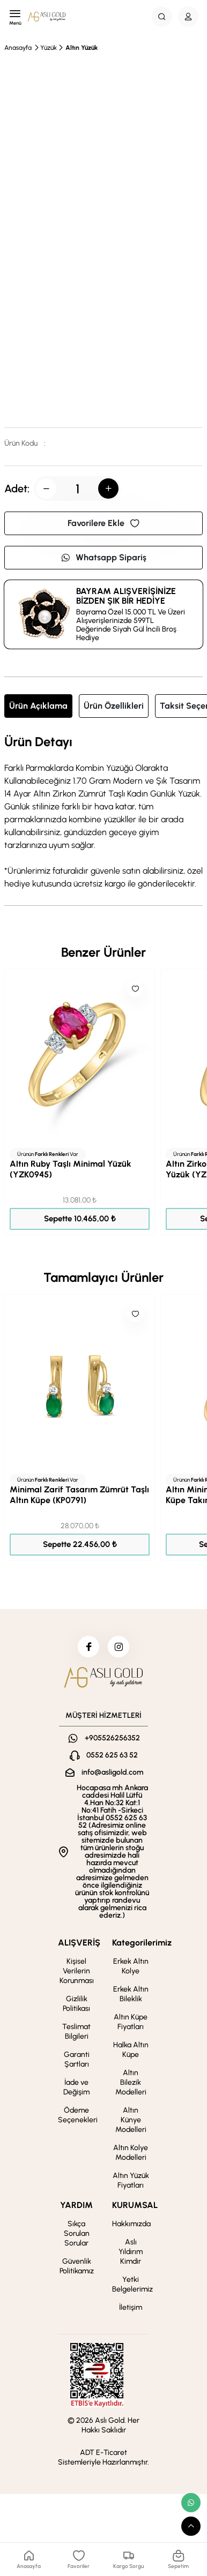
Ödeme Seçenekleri (78, 2115)
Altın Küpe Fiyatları (130, 2021)
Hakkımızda (131, 2223)
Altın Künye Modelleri (130, 2120)
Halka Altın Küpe (131, 2049)
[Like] (135, 989)
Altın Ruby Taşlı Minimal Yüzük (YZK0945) (70, 1169)
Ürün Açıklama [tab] (38, 706)
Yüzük (48, 47)
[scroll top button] (191, 2526)
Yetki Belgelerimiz (132, 2284)
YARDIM (76, 2205)
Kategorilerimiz (142, 1942)
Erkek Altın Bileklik (131, 1994)
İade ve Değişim (76, 2087)
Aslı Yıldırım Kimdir (131, 2251)
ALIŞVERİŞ (79, 1942)
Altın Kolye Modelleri (130, 2152)
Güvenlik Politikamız (77, 2266)
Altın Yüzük (81, 47)
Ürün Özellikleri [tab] (114, 706)
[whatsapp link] (191, 2502)
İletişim (130, 2307)
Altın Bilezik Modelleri (130, 2082)
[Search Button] (162, 16)
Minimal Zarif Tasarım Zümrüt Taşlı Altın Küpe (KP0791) (79, 1494)
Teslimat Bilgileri (76, 2031)
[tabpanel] (103, 812)
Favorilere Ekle (103, 523)
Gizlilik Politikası (76, 2003)
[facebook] (88, 1646)
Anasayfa (18, 47)
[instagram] (118, 1646)
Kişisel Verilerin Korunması (77, 1971)
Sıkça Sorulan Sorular (77, 2233)
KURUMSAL (135, 2205)
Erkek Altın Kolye (131, 1966)
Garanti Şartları (77, 2059)
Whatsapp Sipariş (103, 557)
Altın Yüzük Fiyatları (131, 2180)
